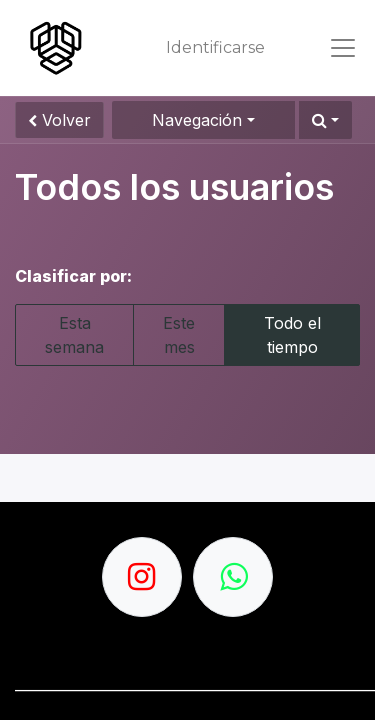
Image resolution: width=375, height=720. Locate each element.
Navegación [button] (197, 120)
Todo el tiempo (292, 335)
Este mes (179, 335)
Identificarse (215, 47)
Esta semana (74, 335)
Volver (59, 120)
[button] (325, 120)
